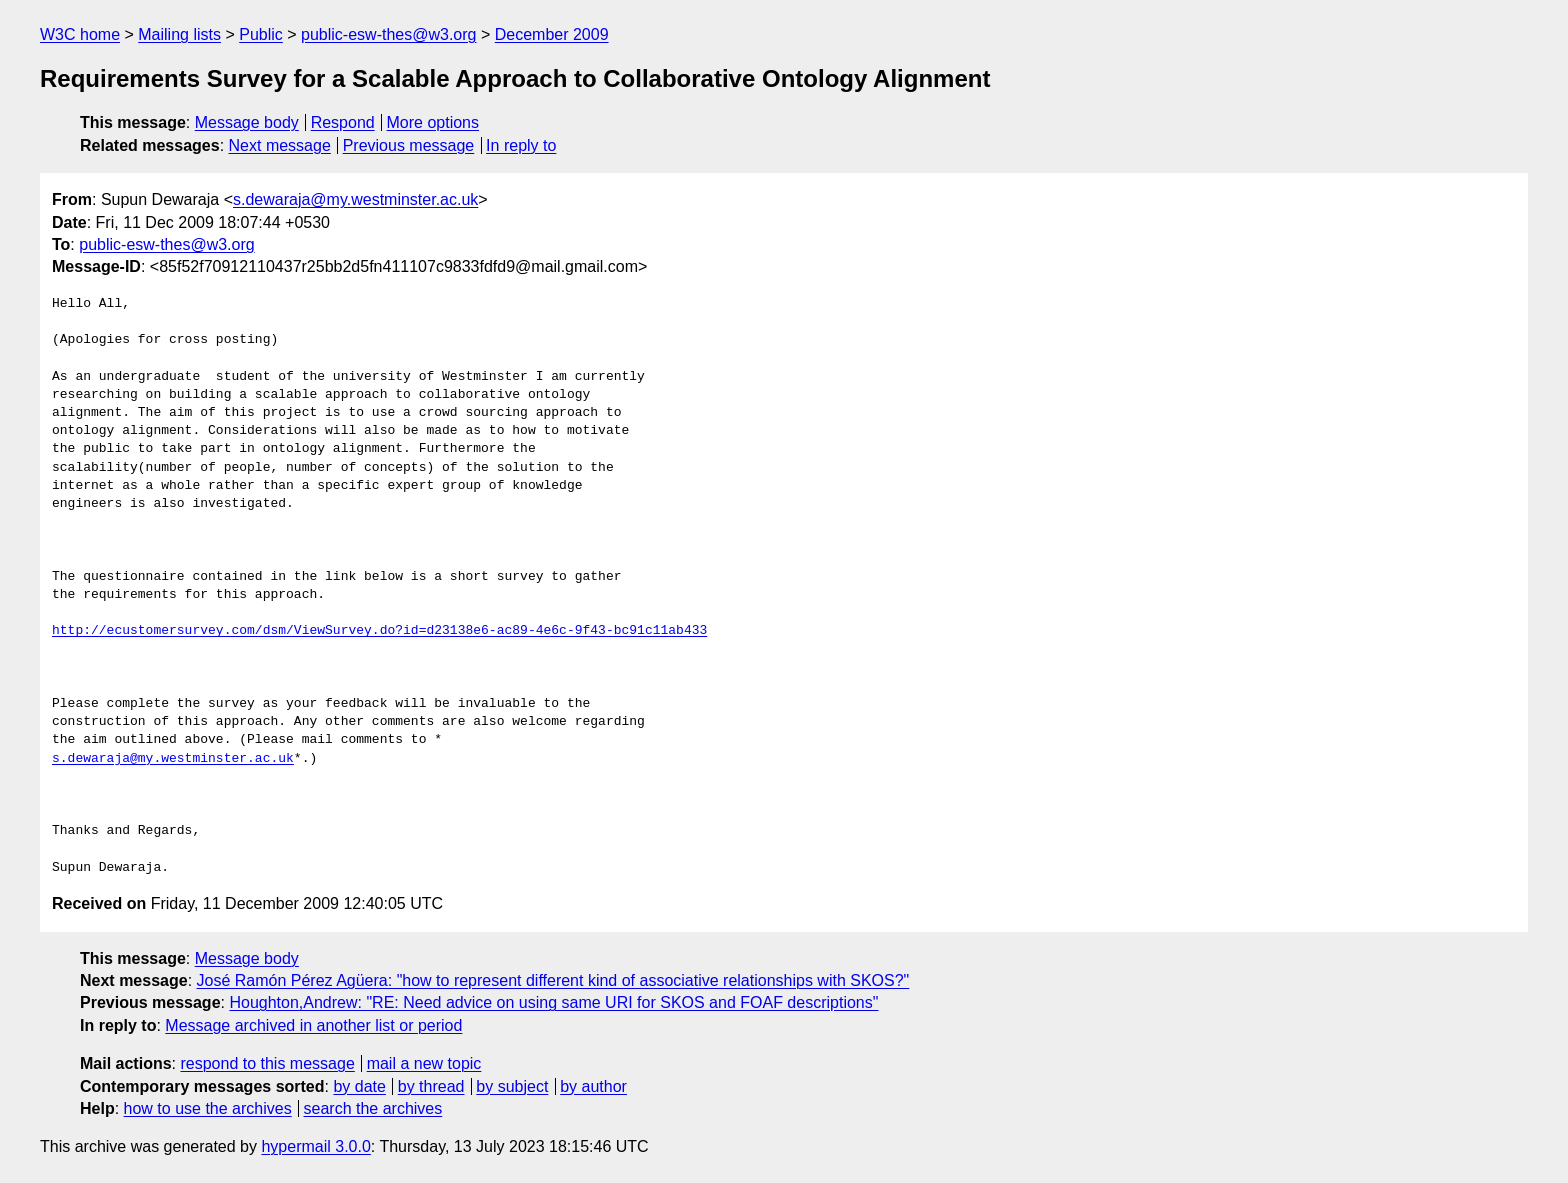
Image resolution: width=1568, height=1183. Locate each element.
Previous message (409, 145)
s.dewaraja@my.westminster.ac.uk (355, 199)
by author (593, 1086)
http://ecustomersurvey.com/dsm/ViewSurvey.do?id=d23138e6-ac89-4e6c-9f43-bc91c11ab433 (379, 631)
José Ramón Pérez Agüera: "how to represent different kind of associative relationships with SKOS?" (553, 980)
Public (261, 34)
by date (359, 1086)
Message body (247, 122)
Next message (280, 145)
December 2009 (552, 34)
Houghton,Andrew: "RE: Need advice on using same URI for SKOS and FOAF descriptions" (553, 1002)
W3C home (80, 34)
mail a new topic (424, 1063)
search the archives (373, 1108)
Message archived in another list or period (313, 1025)
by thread (431, 1086)
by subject (512, 1086)
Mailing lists (179, 34)
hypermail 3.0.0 (315, 1146)
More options (433, 122)
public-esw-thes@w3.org (388, 34)
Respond (343, 122)
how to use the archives (208, 1108)
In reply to (521, 145)
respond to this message (267, 1063)
